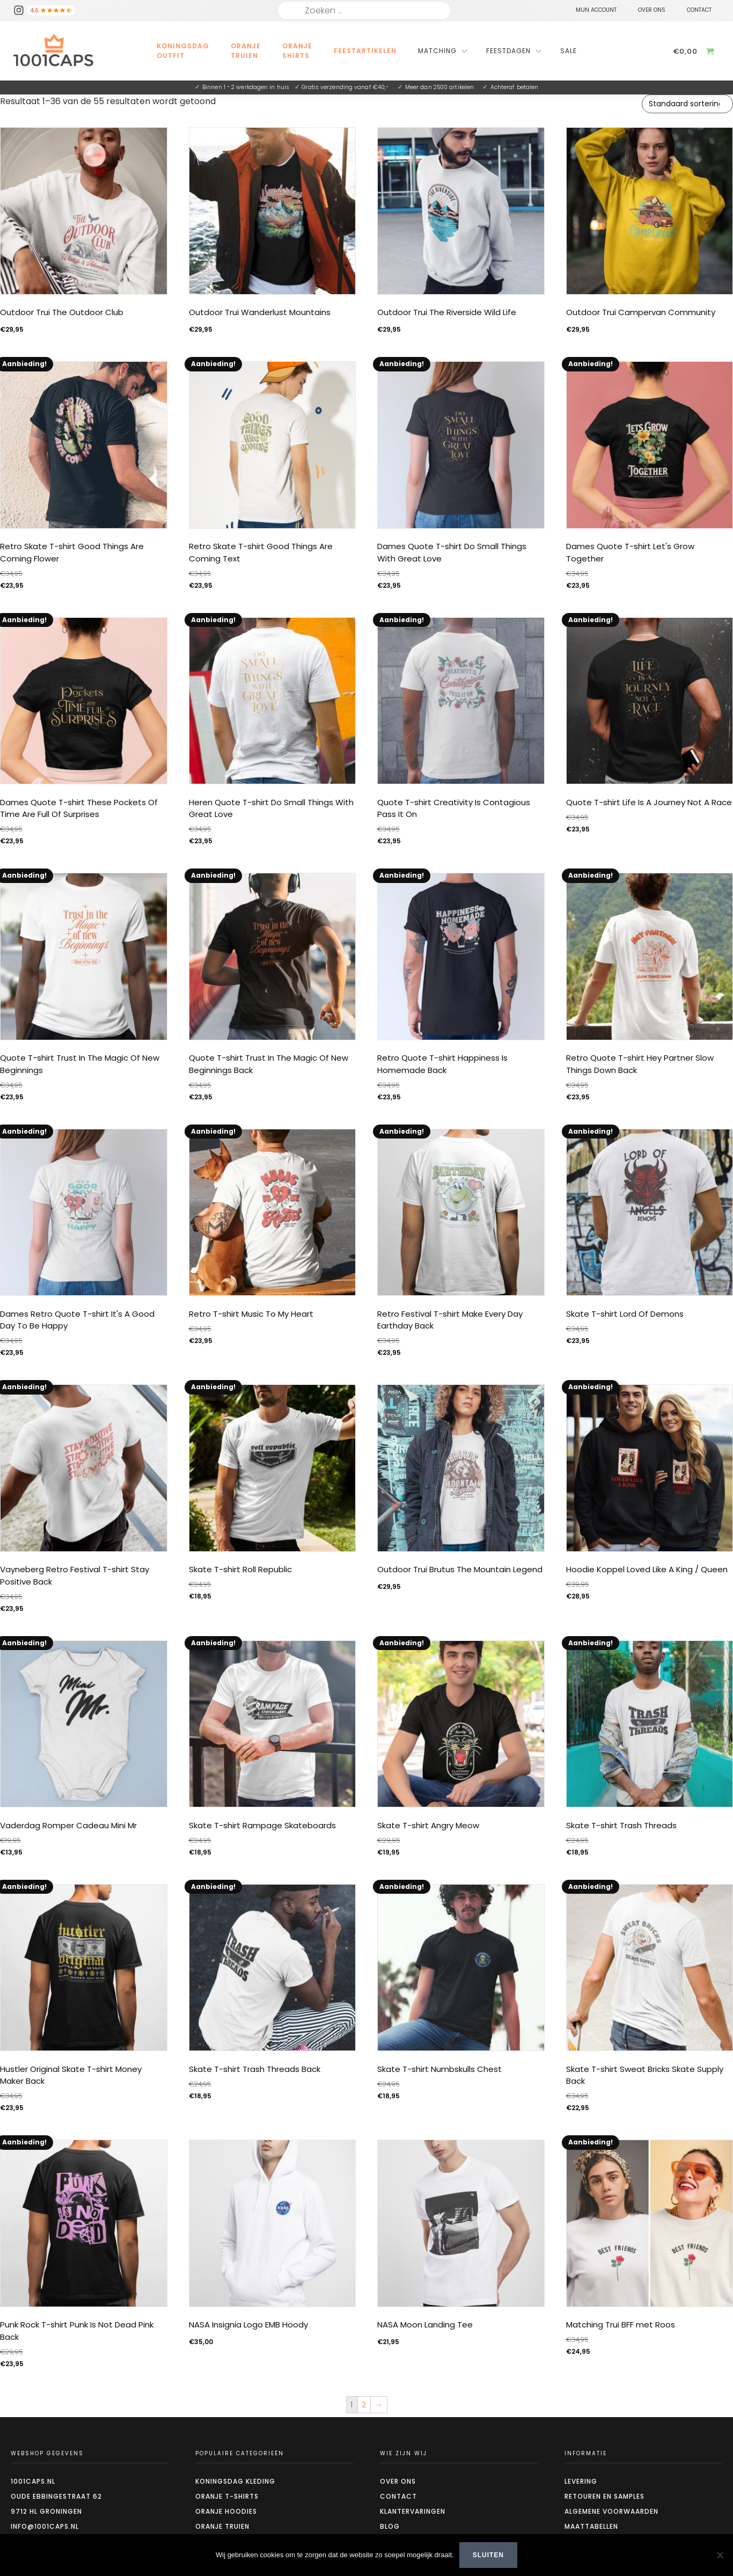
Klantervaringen (412, 2511)
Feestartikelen (365, 50)
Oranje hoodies (226, 2511)
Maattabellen (591, 2526)
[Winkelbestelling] (687, 103)
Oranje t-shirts (227, 2496)
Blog (390, 2526)
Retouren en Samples (604, 2496)
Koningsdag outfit (183, 50)
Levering (581, 2481)
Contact (398, 2496)
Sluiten (488, 2555)
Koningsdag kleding (235, 2481)
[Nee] (719, 2555)
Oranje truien (222, 2526)
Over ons (398, 2481)
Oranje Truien (246, 50)
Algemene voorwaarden (611, 2511)
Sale (568, 50)
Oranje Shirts (297, 50)
